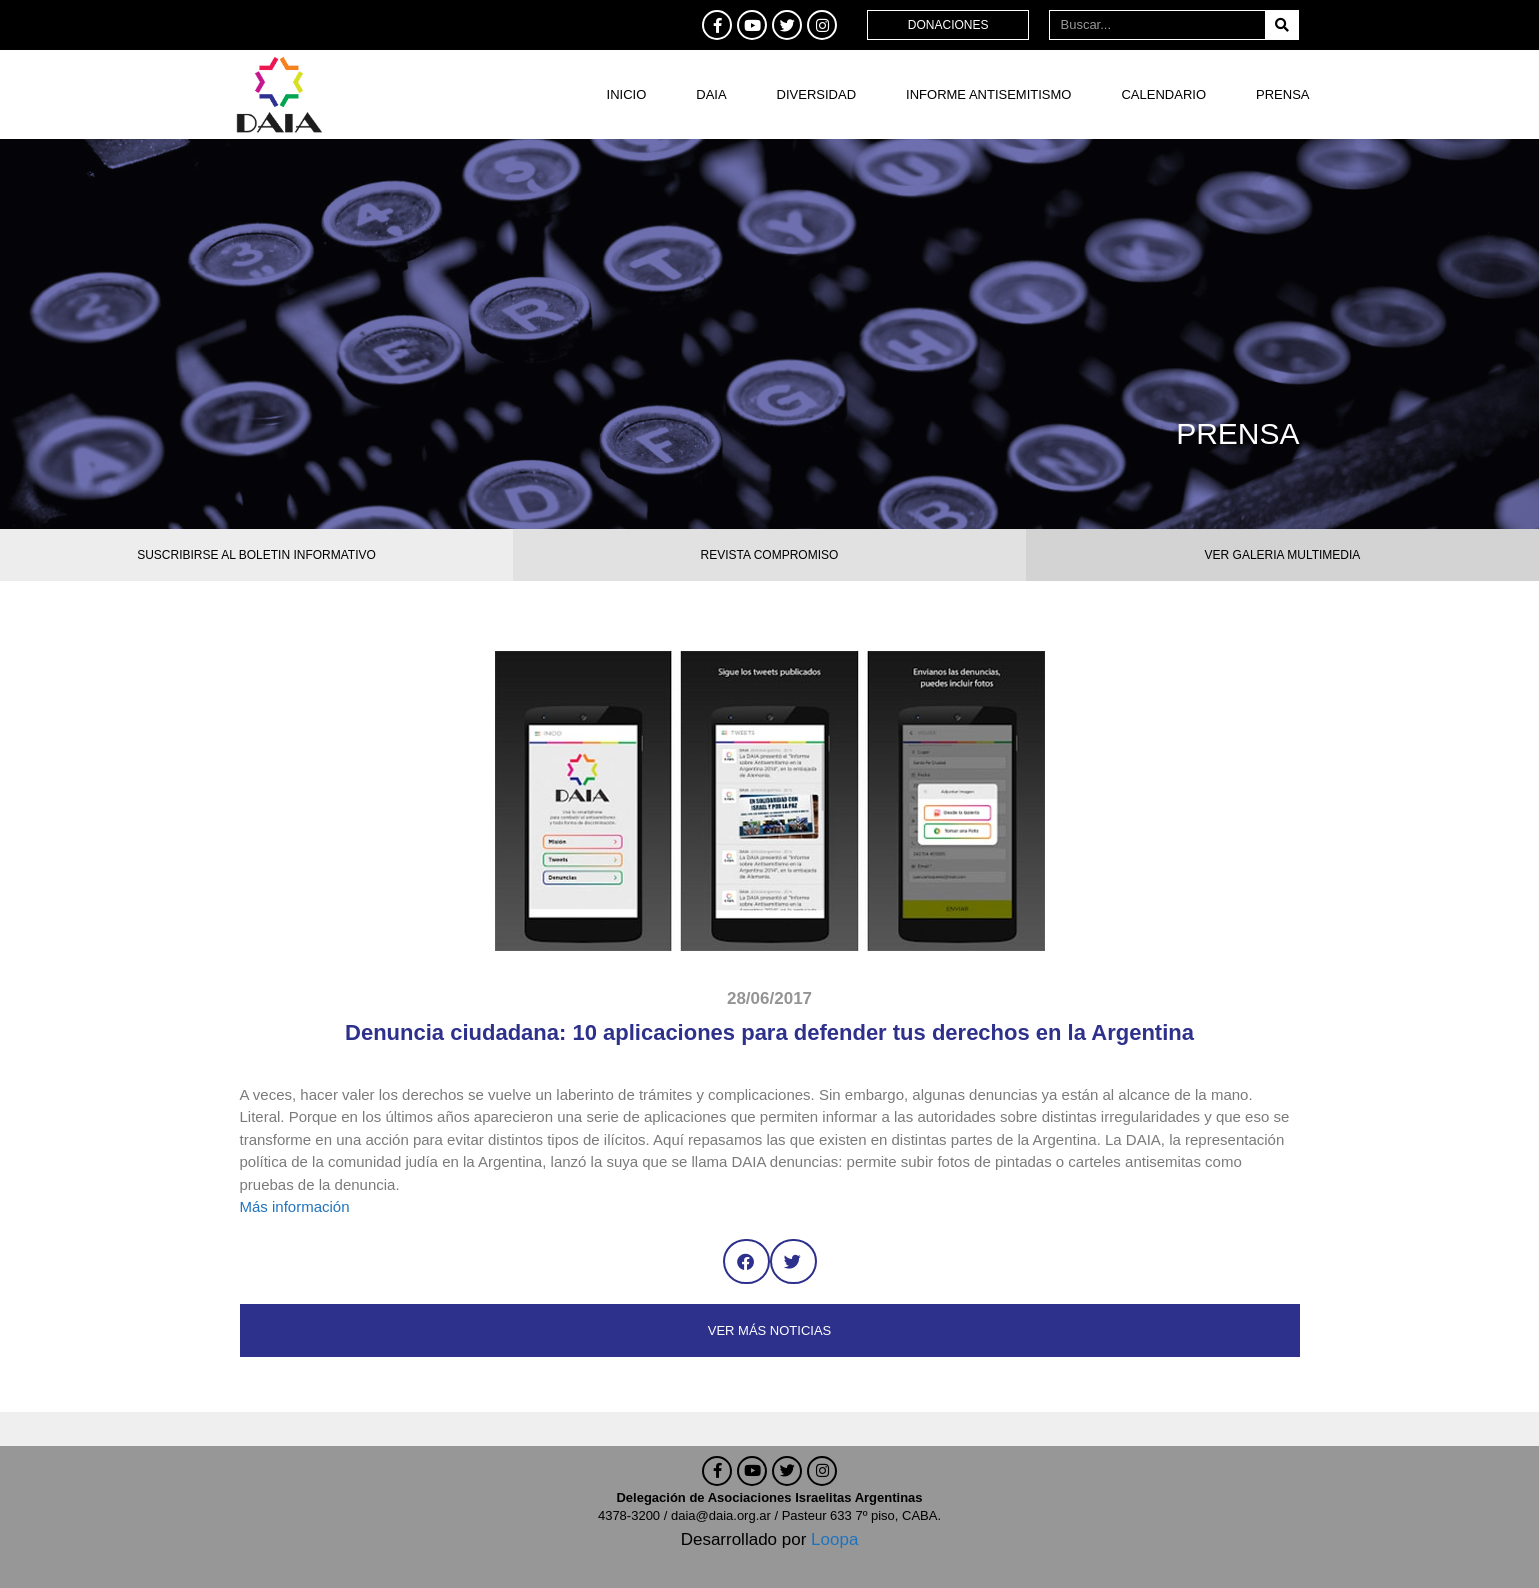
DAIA (711, 94)
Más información (295, 1206)
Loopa (834, 1539)
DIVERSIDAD (816, 94)
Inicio (627, 94)
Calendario (1163, 94)
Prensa (1282, 94)
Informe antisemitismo (988, 94)
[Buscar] (1281, 25)
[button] (746, 1261)
